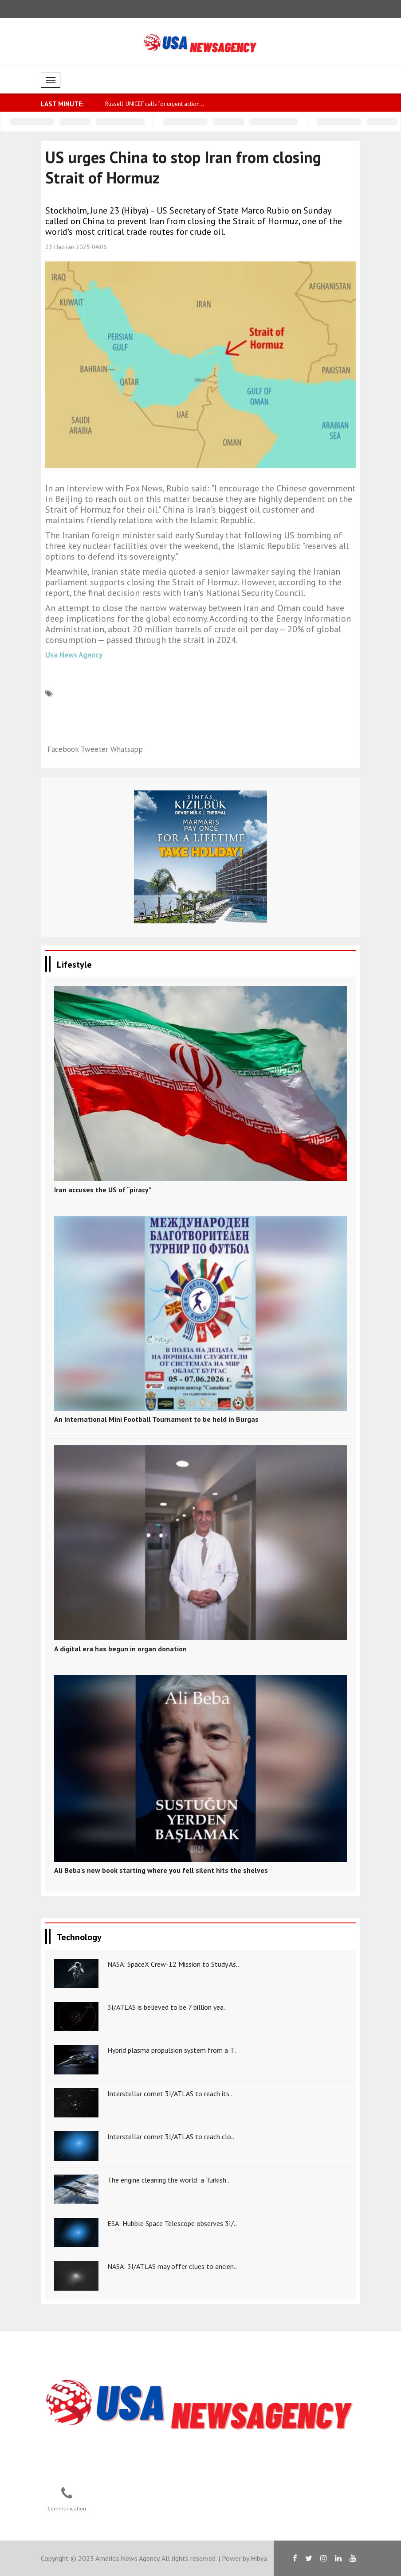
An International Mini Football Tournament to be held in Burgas (156, 1419)
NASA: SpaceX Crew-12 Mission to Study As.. (173, 1964)
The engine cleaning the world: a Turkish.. (168, 2179)
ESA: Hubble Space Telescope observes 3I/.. (172, 2223)
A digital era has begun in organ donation (120, 1648)
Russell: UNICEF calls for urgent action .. (154, 104)
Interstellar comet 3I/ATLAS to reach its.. (169, 2093)
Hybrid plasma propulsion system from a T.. (171, 2050)
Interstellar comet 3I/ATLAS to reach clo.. (170, 2136)
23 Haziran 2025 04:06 (76, 247)
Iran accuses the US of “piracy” (103, 1189)
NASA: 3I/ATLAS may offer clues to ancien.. (172, 2266)
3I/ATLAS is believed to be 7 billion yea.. (167, 2007)
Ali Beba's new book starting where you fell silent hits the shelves (161, 1870)
